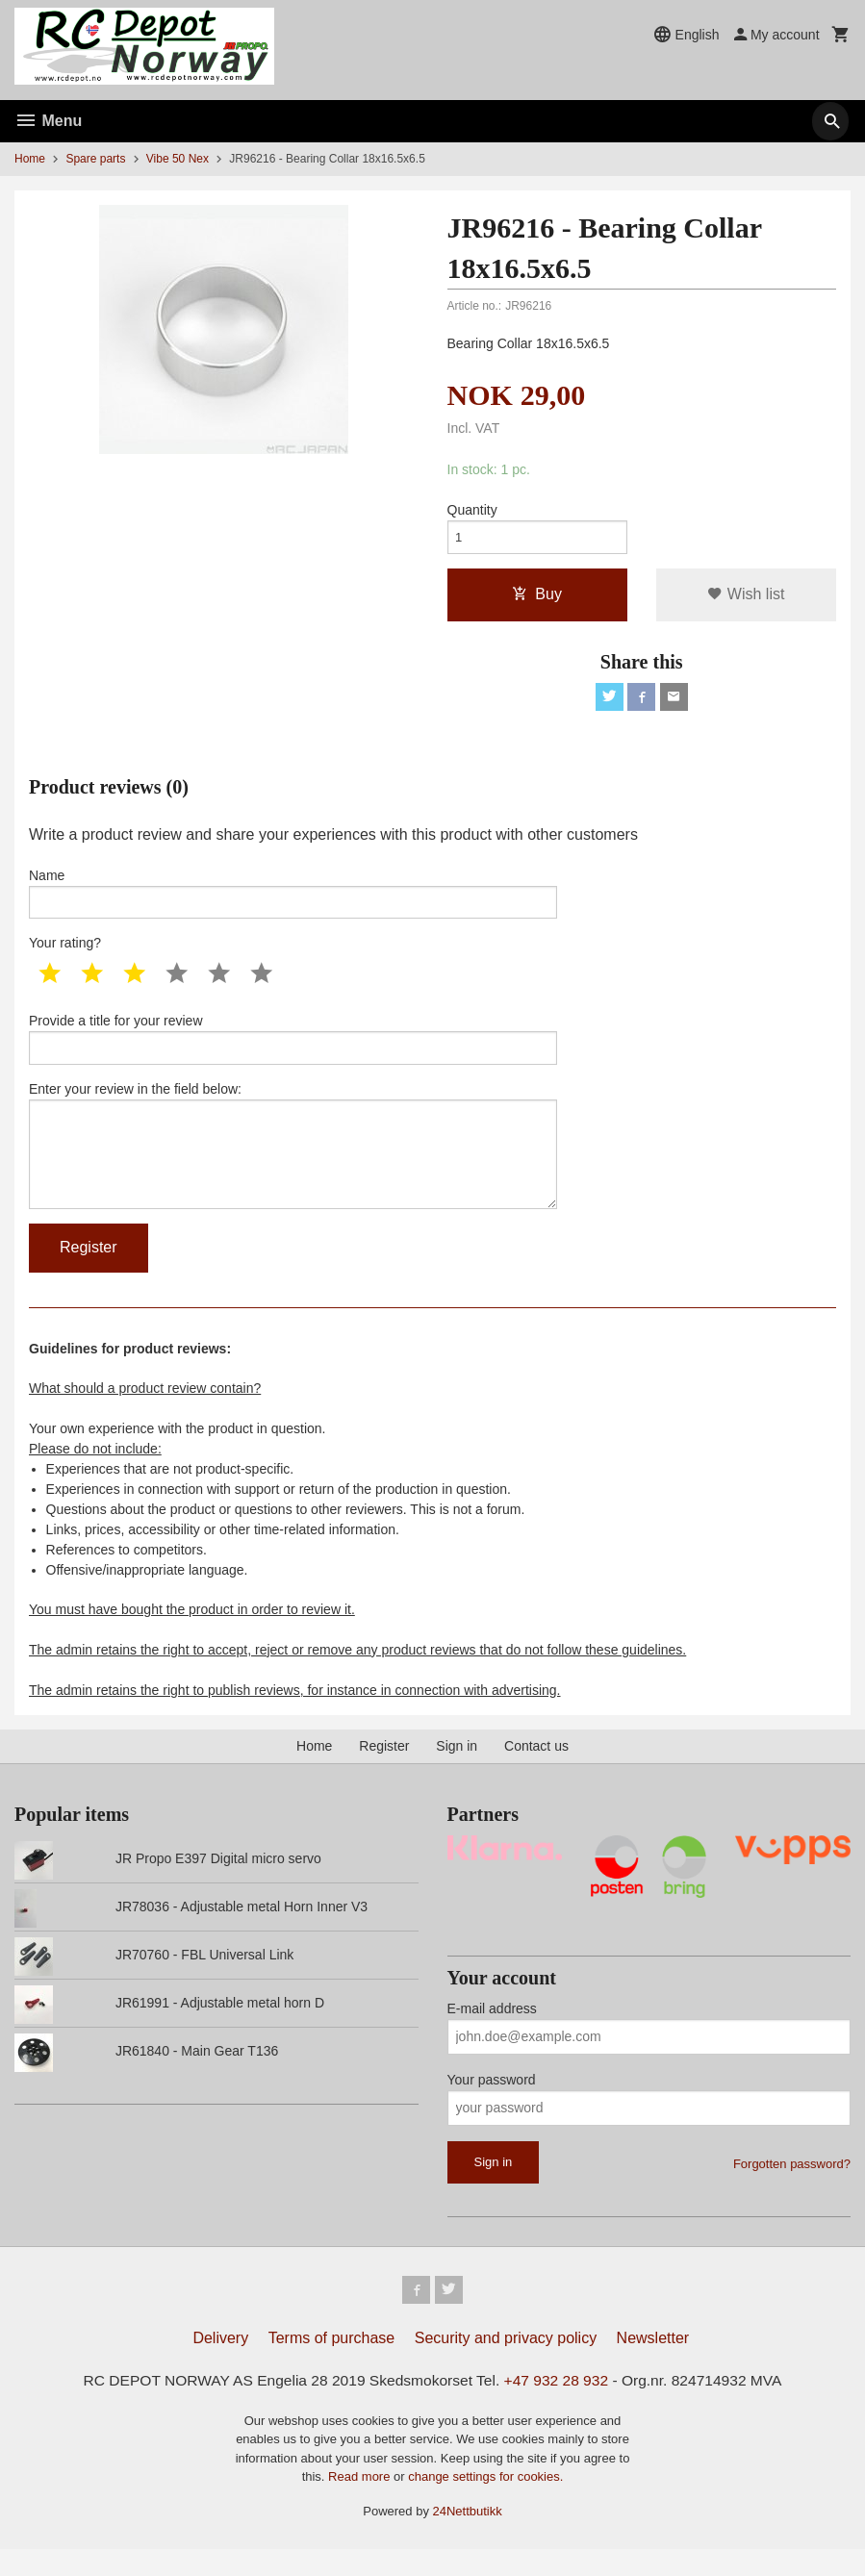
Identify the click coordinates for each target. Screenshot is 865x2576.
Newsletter (653, 2365)
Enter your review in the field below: (293, 1163)
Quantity (472, 510)
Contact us (536, 1769)
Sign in (456, 1769)
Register (384, 1769)
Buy (537, 598)
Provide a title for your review (293, 1050)
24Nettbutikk (467, 2538)
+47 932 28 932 (560, 2407)
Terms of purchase (331, 2365)
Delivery (220, 2365)
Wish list (745, 598)
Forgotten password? (792, 2187)
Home (29, 158)
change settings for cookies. (485, 2503)
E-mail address (492, 2031)
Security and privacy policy (506, 2365)
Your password (491, 2102)
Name (293, 901)
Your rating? (65, 953)
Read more (361, 2503)
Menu (48, 121)
